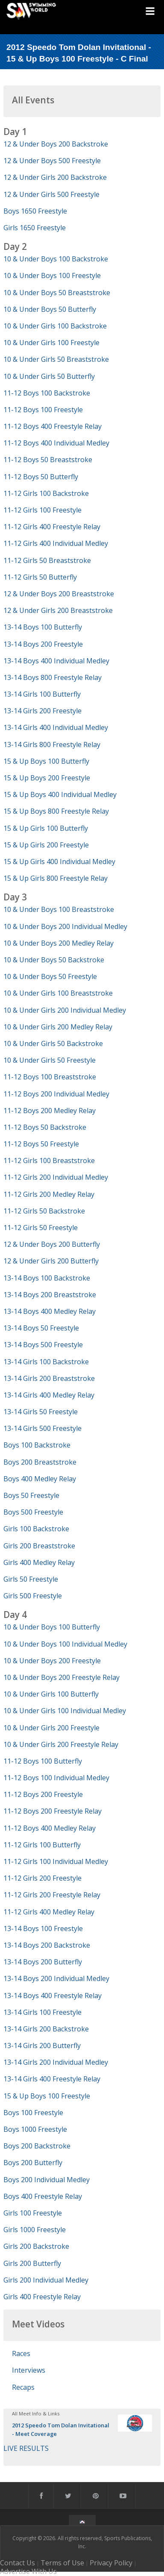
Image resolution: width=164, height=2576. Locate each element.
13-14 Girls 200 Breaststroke (49, 1378)
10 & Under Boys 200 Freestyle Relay (61, 1677)
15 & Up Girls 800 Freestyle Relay (55, 878)
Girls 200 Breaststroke (39, 1545)
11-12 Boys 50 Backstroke (44, 1127)
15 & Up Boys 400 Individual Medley (60, 794)
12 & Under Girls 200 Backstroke (55, 177)
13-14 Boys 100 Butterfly (42, 627)
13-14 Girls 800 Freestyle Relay (51, 744)
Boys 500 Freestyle (33, 1512)
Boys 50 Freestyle (31, 1495)
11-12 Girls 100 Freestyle (42, 510)
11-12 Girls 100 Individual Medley (55, 1861)
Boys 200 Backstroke (36, 2146)
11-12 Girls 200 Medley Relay (48, 1194)
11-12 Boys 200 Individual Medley (56, 1094)
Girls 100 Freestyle (32, 2213)
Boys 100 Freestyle (33, 2112)
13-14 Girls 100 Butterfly (42, 694)
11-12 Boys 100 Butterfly (42, 1761)
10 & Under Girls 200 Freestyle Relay (60, 1744)
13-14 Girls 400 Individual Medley (55, 727)
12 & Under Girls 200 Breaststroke (58, 610)
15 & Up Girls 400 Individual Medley (59, 861)
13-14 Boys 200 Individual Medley (56, 1978)
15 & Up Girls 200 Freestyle (46, 845)
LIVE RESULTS (26, 2448)
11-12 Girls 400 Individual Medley (55, 543)
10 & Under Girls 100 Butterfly (51, 1694)
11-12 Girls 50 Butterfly (40, 577)
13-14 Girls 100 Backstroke (46, 1361)
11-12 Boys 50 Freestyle (41, 1144)
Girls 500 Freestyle (32, 1595)
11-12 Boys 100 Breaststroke (49, 1076)
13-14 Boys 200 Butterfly (42, 1961)
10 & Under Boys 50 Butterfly (49, 309)
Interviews (28, 2370)
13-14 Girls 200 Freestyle (42, 710)
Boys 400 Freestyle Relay (42, 2196)
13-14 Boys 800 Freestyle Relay (52, 677)
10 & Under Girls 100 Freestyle (51, 342)
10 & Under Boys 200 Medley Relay (58, 943)
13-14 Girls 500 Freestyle (42, 1428)
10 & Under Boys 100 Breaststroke (58, 909)
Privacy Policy (111, 2562)
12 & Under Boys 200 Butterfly (51, 1244)
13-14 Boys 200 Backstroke (46, 1945)
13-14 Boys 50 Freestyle (41, 1328)
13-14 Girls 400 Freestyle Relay (51, 2079)
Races (21, 2353)
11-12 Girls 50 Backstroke (44, 1211)
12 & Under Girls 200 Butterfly (51, 1261)
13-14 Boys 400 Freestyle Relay (52, 1995)
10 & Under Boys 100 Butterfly (51, 1627)
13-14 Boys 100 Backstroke (46, 1278)
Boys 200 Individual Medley (46, 2179)
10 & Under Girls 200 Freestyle (51, 1727)
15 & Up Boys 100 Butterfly (46, 761)
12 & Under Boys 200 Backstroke (55, 144)
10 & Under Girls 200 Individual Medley (64, 1010)
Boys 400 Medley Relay (39, 1478)
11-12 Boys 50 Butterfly (40, 476)
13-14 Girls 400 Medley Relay (48, 1395)
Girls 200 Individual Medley (45, 2280)
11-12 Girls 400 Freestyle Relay (51, 526)
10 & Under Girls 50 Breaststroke (56, 359)
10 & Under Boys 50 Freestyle (50, 976)
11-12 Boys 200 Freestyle (43, 1794)
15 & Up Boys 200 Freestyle (46, 777)
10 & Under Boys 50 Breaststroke (56, 292)
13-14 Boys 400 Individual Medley (56, 660)
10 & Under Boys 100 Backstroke (55, 259)
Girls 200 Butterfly (32, 2263)
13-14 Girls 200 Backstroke (46, 2029)
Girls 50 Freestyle (30, 1579)
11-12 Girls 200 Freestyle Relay (51, 1894)
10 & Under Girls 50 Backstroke (53, 1043)
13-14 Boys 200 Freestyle (43, 644)
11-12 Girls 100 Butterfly (42, 1844)
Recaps (23, 2387)
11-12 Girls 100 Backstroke (46, 493)
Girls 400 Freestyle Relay (42, 2296)
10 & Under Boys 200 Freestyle (52, 1660)
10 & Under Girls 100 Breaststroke (58, 993)
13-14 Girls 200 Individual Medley (55, 2062)
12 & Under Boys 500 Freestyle (52, 160)
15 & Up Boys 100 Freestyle (46, 2096)
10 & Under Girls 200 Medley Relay (57, 1027)
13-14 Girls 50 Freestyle (40, 1411)
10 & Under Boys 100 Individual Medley (65, 1644)
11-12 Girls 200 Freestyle (42, 1878)
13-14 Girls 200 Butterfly (42, 2045)
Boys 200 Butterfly (32, 2162)
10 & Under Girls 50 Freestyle (49, 1060)
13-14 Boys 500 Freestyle (43, 1344)
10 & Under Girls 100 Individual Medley (64, 1710)
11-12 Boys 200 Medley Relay (49, 1110)
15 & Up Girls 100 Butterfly (45, 828)
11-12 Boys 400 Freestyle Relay (52, 426)
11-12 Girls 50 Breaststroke (47, 560)
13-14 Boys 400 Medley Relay (49, 1311)
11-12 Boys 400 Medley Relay (49, 1828)
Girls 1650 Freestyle (34, 227)
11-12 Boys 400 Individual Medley (56, 443)
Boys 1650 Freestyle (35, 211)
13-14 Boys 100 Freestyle (43, 1928)
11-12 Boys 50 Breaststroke (47, 459)
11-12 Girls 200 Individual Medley (55, 1177)
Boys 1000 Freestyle (35, 2129)
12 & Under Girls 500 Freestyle (51, 194)
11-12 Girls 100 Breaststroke (49, 1160)
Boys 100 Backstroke (36, 1445)
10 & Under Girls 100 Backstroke (55, 326)
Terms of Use (62, 2562)
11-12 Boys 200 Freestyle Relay (52, 1811)
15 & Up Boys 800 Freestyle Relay (56, 811)
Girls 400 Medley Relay (39, 1562)
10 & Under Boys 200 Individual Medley (65, 926)
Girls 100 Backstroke (36, 1528)
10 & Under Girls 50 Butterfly (49, 376)
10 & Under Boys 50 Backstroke (53, 959)
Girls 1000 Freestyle (34, 2229)
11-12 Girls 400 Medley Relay (48, 1912)
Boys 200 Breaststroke (39, 1462)
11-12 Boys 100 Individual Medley (56, 1777)
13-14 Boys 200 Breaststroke (49, 1294)
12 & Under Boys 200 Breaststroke (58, 593)
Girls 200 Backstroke (36, 2246)
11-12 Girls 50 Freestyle (40, 1227)
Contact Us (17, 2562)
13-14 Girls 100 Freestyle (42, 2012)
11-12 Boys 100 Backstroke (46, 393)
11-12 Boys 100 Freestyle (43, 409)
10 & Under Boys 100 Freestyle (52, 275)
